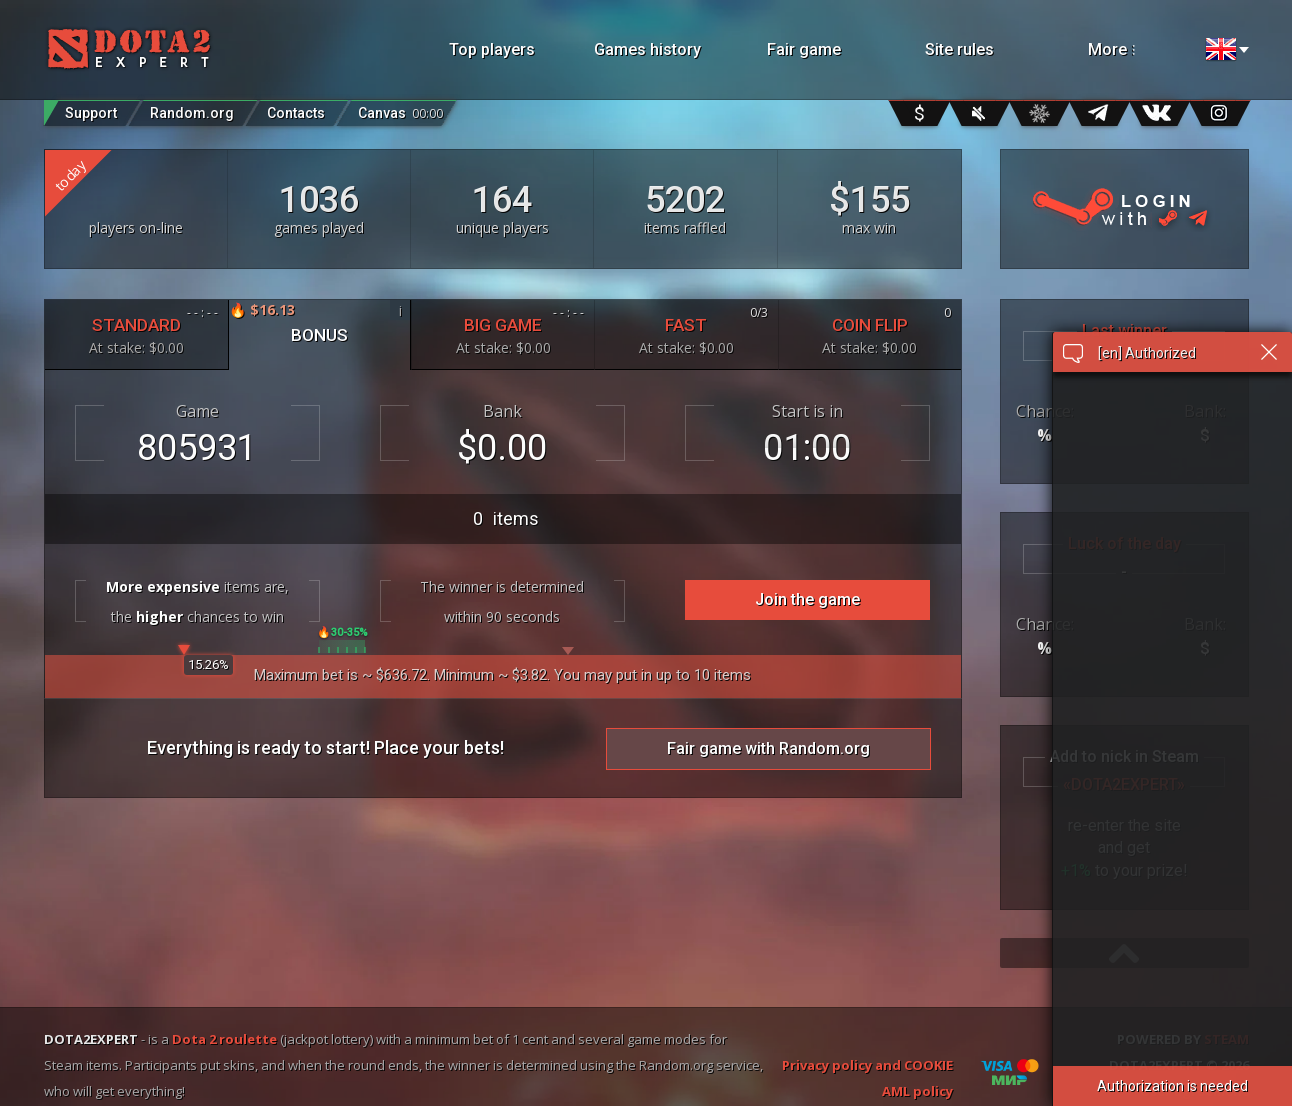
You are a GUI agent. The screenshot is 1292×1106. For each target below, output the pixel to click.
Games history (647, 49)
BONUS (319, 322)
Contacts (296, 113)
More (1138, 49)
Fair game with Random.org (768, 748)
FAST (686, 330)
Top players (492, 49)
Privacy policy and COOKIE (867, 1065)
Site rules (959, 49)
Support (91, 113)
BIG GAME (503, 330)
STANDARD (136, 330)
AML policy (917, 1091)
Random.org (192, 113)
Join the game (807, 599)
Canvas (400, 108)
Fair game (804, 49)
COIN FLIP (870, 330)
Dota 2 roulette (224, 1039)
